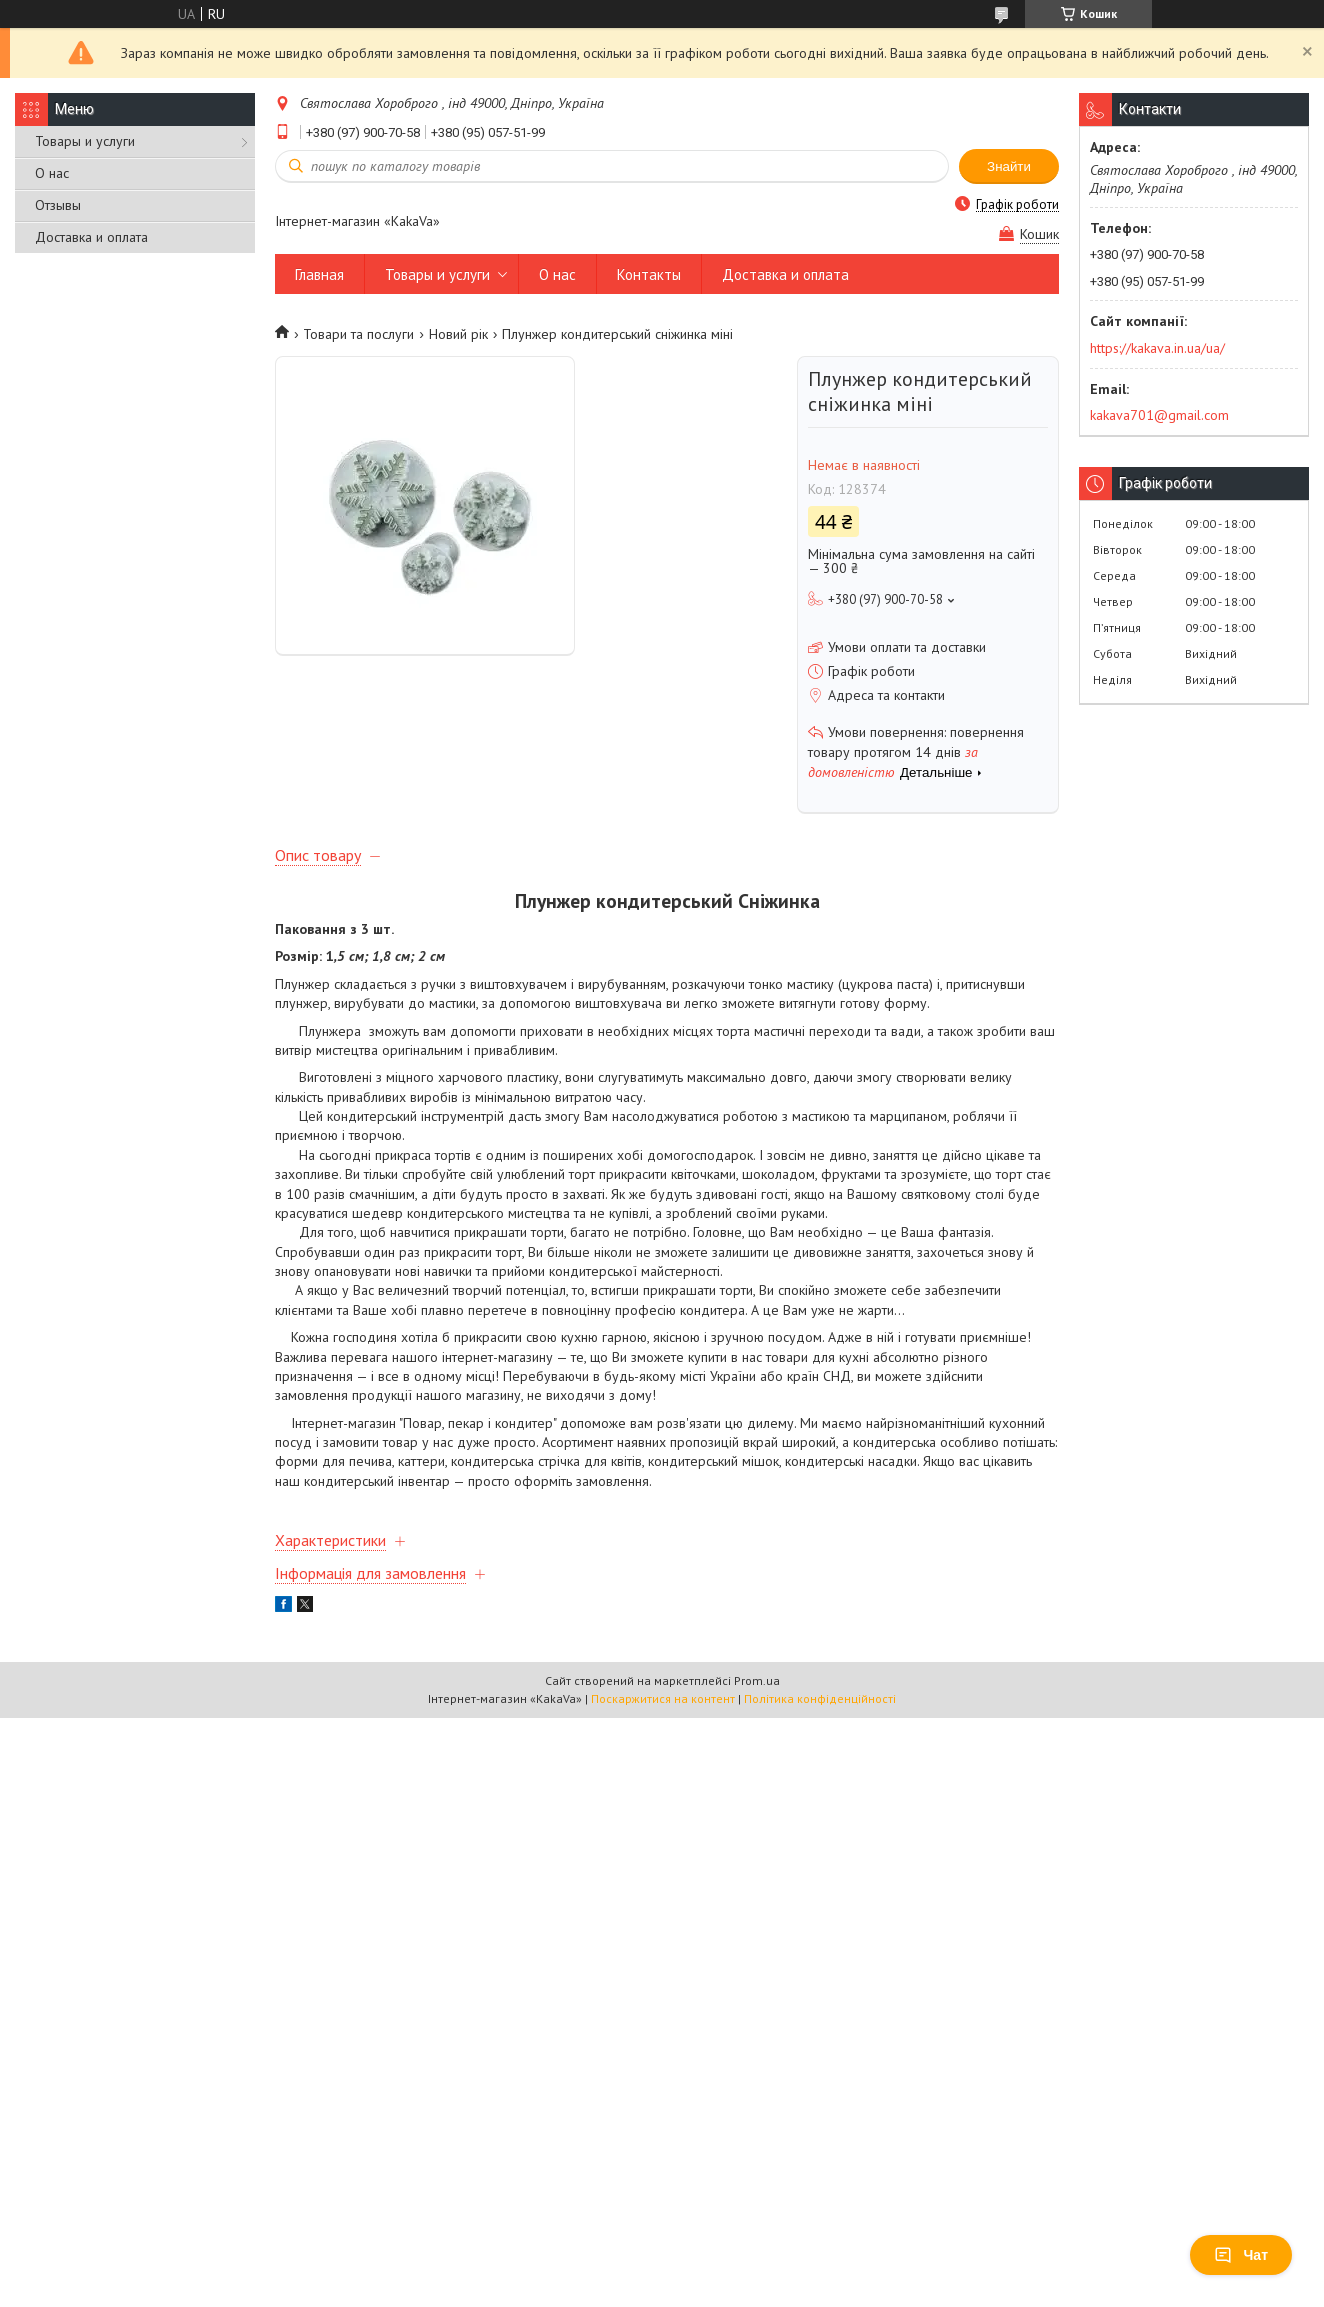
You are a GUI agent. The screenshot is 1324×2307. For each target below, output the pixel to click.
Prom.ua (757, 1680)
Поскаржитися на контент (663, 1698)
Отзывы (58, 205)
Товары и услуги (85, 141)
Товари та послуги (358, 334)
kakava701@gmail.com (1159, 415)
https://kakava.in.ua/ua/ (1157, 348)
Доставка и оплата (91, 237)
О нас (52, 173)
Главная (319, 274)
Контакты (649, 274)
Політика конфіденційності (820, 1698)
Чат (1241, 2255)
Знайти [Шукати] (1009, 166)
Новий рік (458, 334)
